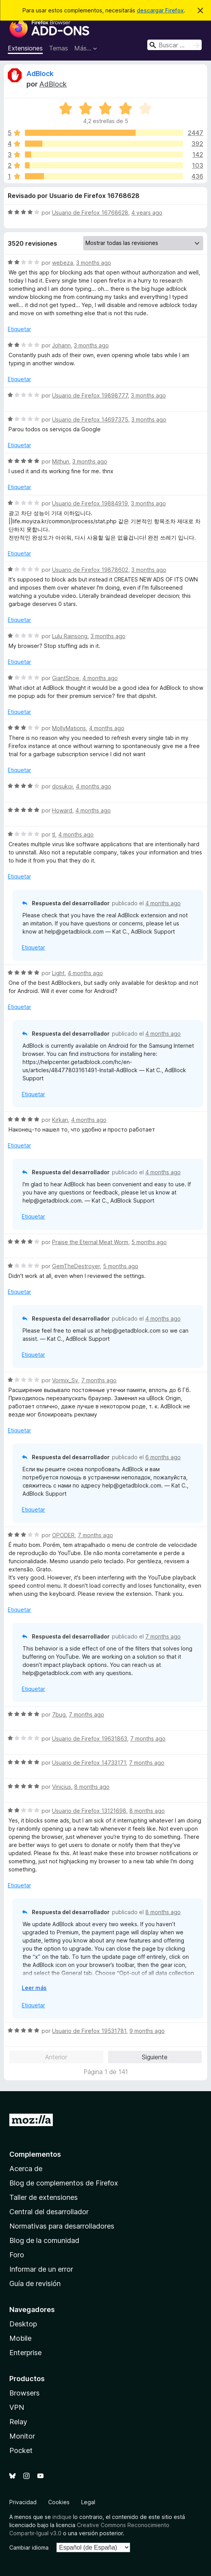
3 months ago (93, 262)
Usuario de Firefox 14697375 (90, 419)
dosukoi (62, 786)
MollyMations (69, 728)
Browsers (24, 2393)
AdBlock (40, 73)
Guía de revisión (35, 2283)
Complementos (35, 2154)
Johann (61, 345)
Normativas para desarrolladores (61, 2226)
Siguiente (154, 2057)
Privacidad (23, 2502)
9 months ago (147, 2030)
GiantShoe (65, 678)
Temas (58, 48)
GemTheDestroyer (76, 1266)
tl (53, 834)
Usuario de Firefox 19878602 (90, 569)
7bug (59, 1714)
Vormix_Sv (65, 1380)
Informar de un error (41, 2269)
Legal (88, 2502)
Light (58, 973)
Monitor (22, 2436)
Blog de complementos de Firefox (63, 2183)
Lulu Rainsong (69, 636)
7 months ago (99, 1380)
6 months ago (163, 1457)
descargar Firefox (160, 10)
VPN (16, 2407)
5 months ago (149, 1242)
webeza (62, 262)
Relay (18, 2422)
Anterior (56, 2057)
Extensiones (25, 48)
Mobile (20, 2338)
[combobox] (174, 45)
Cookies (59, 2502)
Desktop (23, 2324)
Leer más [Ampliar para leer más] (34, 1987)
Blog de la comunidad (44, 2240)
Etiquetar (19, 329)
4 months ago (100, 678)
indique (61, 2517)
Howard (62, 810)
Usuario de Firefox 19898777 (90, 395)
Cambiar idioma (29, 2547)
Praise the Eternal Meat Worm (90, 1242)
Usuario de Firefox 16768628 (90, 212)
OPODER (63, 1535)
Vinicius (61, 1786)
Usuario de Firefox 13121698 (89, 1810)
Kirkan (60, 1119)
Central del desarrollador (49, 2212)
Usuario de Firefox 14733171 (89, 1762)
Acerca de (25, 2169)
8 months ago (92, 1786)
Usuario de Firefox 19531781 (89, 2030)
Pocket (21, 2450)
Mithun (60, 461)
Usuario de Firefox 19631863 (89, 1738)
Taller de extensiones (43, 2197)
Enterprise (25, 2353)
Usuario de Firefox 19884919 (90, 503)
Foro (16, 2255)
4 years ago (146, 212)
